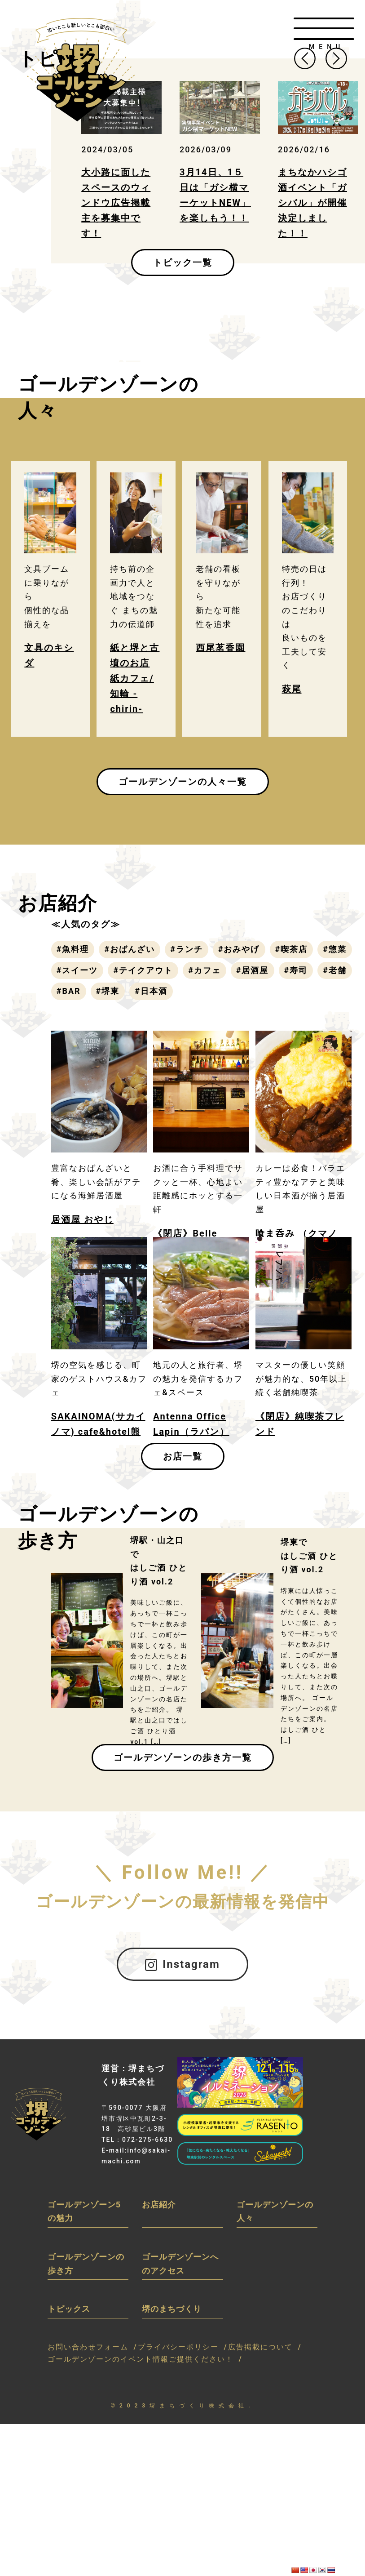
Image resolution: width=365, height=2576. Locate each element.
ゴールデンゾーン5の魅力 (84, 2211)
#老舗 (335, 970)
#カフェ (204, 970)
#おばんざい (129, 949)
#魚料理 (73, 949)
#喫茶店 (291, 949)
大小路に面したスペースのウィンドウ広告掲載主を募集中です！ (115, 203)
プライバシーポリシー (178, 2347)
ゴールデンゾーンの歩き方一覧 (183, 1757)
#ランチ (186, 949)
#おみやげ (239, 949)
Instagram (182, 1964)
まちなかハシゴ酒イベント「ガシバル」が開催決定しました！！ (312, 203)
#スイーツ (77, 970)
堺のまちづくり (172, 2309)
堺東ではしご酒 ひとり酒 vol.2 (309, 1555)
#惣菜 (335, 949)
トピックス (69, 2309)
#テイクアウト (143, 970)
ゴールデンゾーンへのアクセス (180, 2263)
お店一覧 (182, 1456)
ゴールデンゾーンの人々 (275, 2211)
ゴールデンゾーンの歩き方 (86, 2263)
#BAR (69, 991)
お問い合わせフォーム (88, 2347)
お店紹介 (159, 2204)
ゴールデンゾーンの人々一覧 (183, 781)
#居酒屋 (252, 970)
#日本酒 (151, 991)
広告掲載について (260, 2347)
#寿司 (296, 970)
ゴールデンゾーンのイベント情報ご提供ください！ (140, 2359)
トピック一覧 (182, 262)
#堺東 (108, 991)
